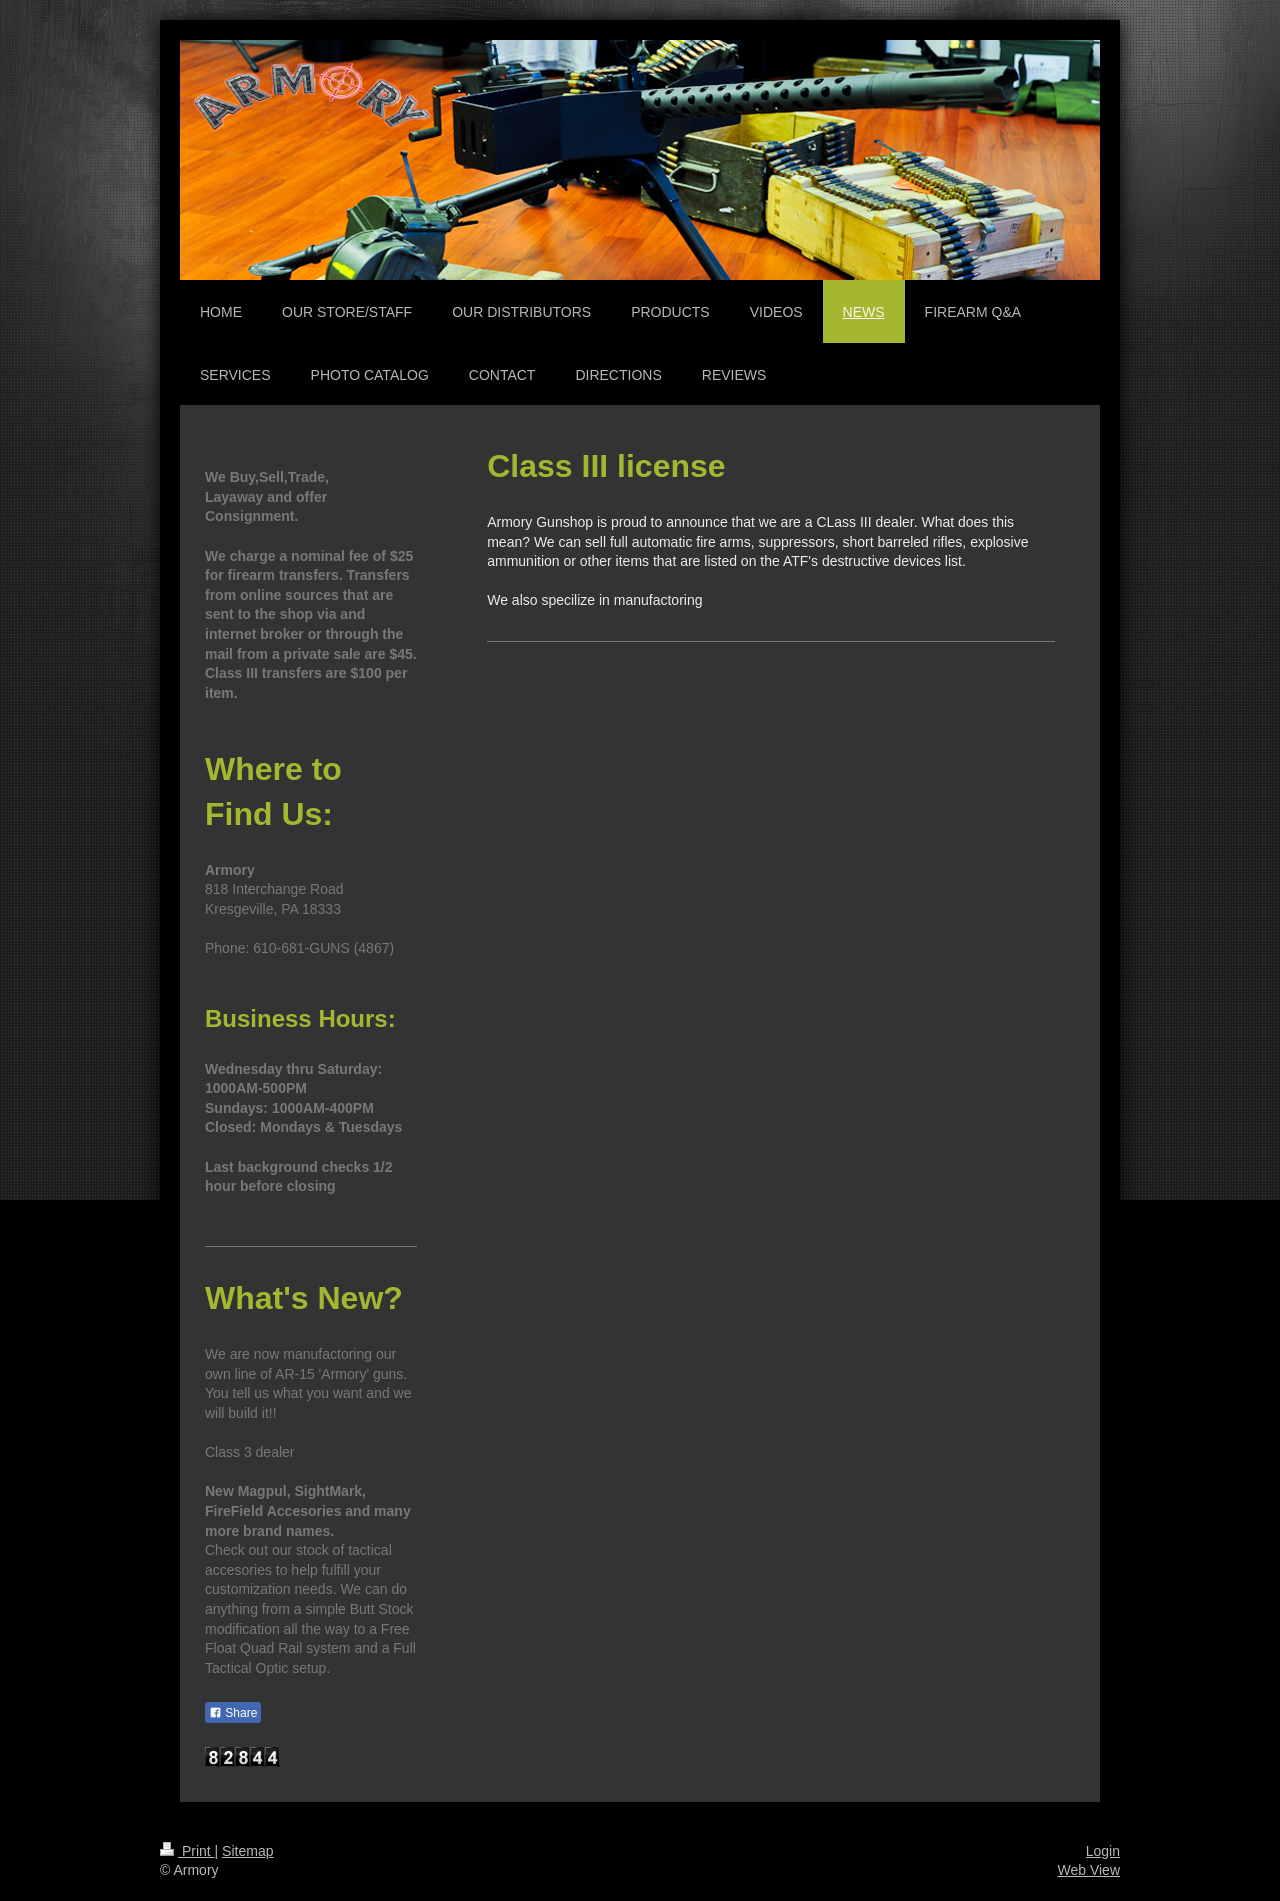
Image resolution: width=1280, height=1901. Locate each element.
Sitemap (247, 1851)
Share (233, 1713)
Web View (1088, 1870)
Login (1103, 1851)
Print (187, 1851)
